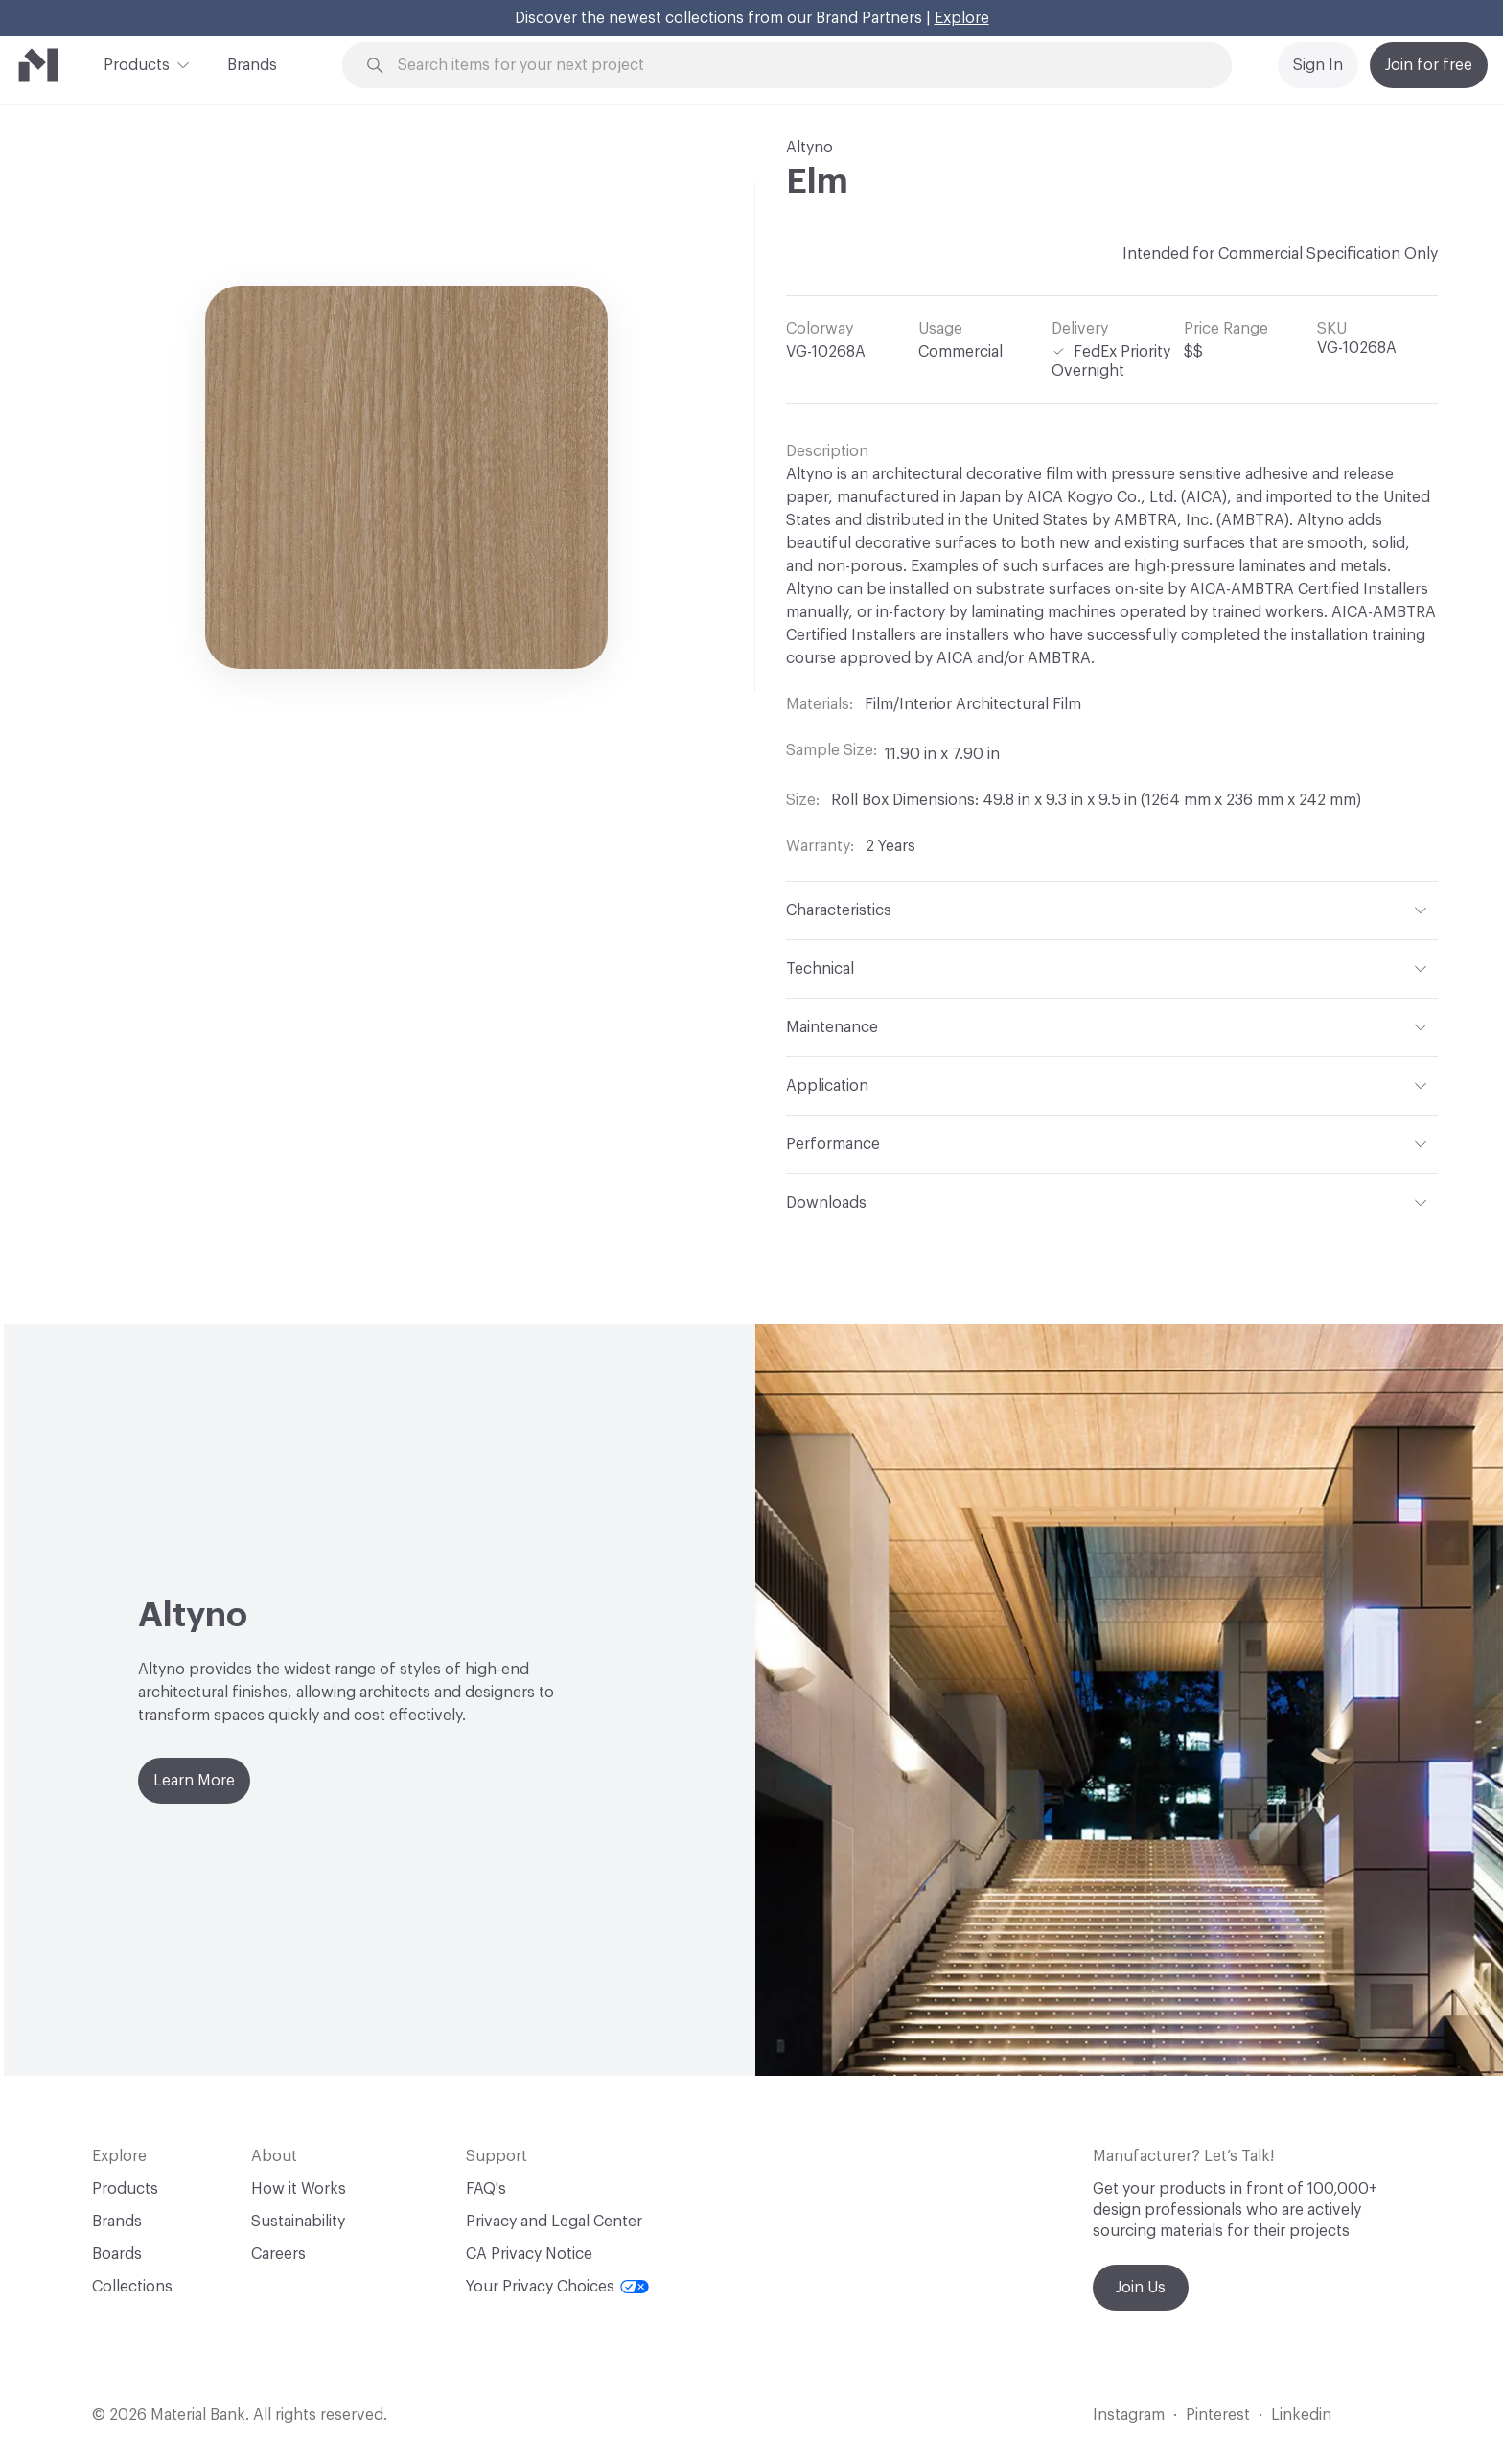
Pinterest (1218, 2415)
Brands (252, 65)
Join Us (1141, 2287)
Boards (117, 2254)
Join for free (1428, 65)
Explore (962, 18)
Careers (278, 2254)
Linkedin (1301, 2415)
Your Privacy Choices (557, 2286)
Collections (132, 2286)
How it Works (298, 2189)
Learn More (194, 1780)
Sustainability (298, 2221)
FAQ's (486, 2189)
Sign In (1318, 65)
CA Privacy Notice (529, 2254)
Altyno (809, 147)
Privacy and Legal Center (554, 2221)
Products (137, 63)
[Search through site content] (797, 66)
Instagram (1129, 2415)
